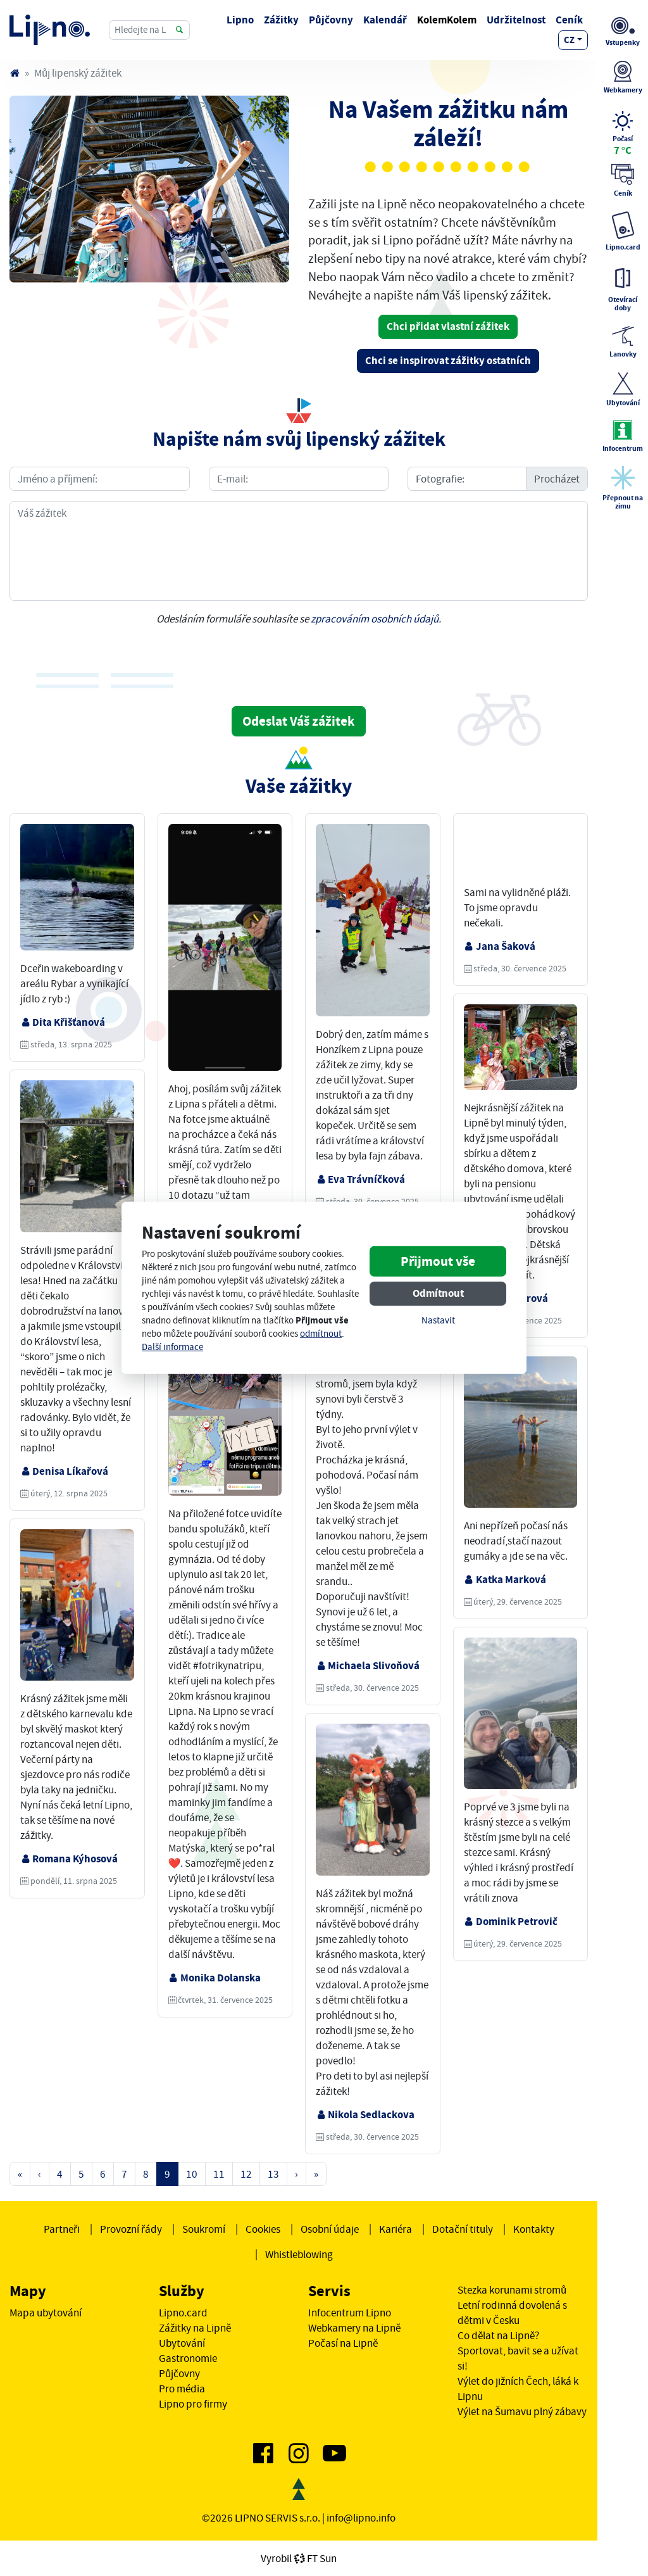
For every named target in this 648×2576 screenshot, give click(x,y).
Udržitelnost (516, 20)
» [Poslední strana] (316, 2174)
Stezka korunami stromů (512, 2290)
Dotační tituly (462, 2229)
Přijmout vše (438, 1261)
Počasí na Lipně (343, 2343)
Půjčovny (331, 20)
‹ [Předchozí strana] (39, 2174)
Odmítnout (438, 1293)
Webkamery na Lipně (354, 2328)
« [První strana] (20, 2174)
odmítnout (321, 1334)
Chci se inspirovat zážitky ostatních (448, 360)
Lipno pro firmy (193, 2404)
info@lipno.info (361, 2518)
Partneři (62, 2229)
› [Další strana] (296, 2174)
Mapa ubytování (45, 2313)
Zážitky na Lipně (195, 2328)
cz (569, 40)
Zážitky (281, 20)
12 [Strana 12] (246, 2174)
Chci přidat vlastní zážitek (448, 326)
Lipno (240, 20)
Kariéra (395, 2229)
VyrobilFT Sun (299, 2558)
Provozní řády (131, 2229)
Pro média (182, 2389)
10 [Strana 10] (191, 2174)
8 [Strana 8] (146, 2174)
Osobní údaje (330, 2229)
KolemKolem (447, 20)
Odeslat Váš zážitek (298, 721)
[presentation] (298, 671)
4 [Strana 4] (60, 2174)
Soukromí (203, 2229)
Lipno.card (183, 2313)
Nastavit (438, 1321)
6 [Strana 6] (103, 2174)
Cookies (263, 2229)
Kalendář (385, 20)
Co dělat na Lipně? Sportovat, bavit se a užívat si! (518, 2350)
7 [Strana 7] (124, 2174)
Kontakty (533, 2229)
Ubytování (182, 2343)
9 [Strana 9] (167, 2174)
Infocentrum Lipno (349, 2313)
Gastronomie (188, 2358)
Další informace (172, 1347)
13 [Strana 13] (273, 2174)
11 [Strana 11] (219, 2174)
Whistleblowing (299, 2254)
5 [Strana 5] (81, 2174)
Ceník (569, 20)
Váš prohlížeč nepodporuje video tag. (521, 852)
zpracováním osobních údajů (375, 619)
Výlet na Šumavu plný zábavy (522, 2411)
